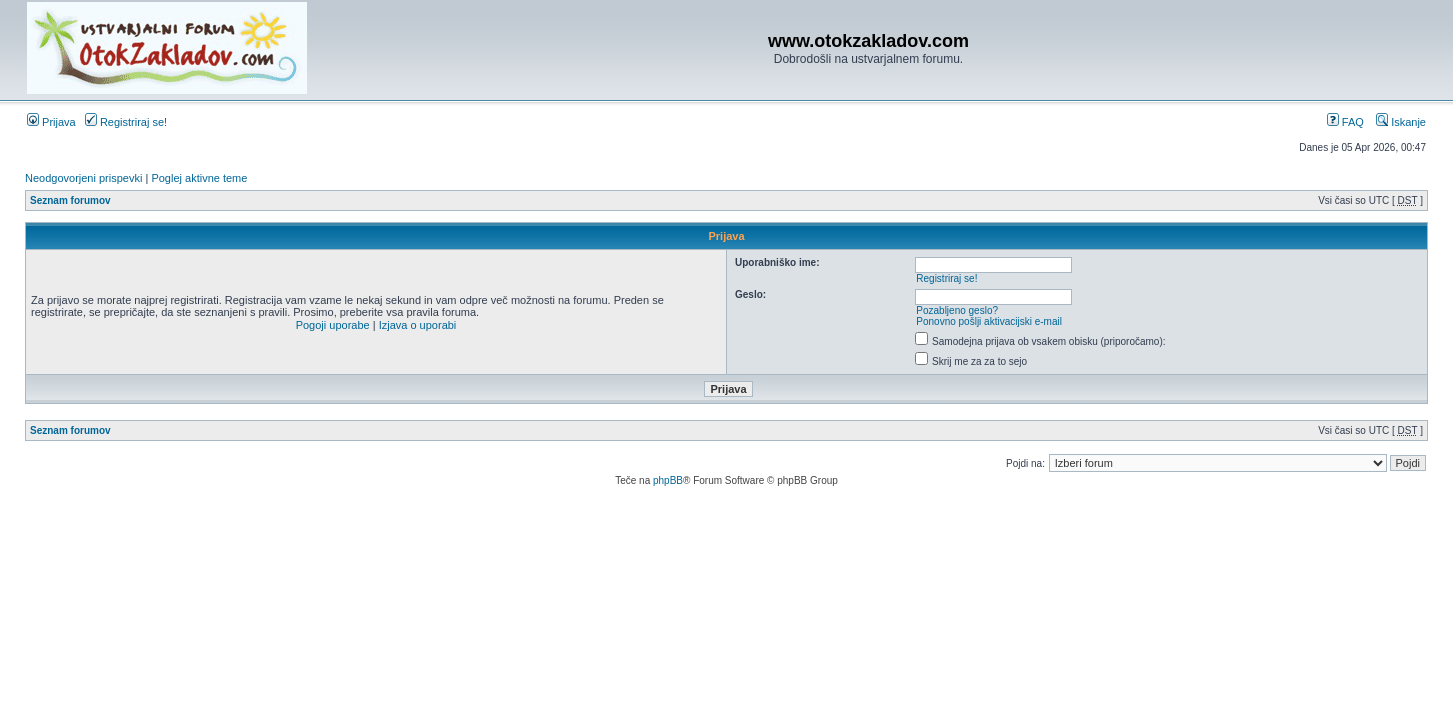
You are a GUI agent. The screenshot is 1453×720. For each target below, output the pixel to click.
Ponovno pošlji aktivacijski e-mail (989, 321)
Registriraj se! (126, 122)
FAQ (1345, 122)
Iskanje (1401, 122)
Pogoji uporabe (333, 325)
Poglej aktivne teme (199, 178)
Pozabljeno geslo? (957, 310)
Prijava (51, 122)
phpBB (668, 480)
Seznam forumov (70, 200)
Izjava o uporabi (418, 325)
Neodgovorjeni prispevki (83, 178)
